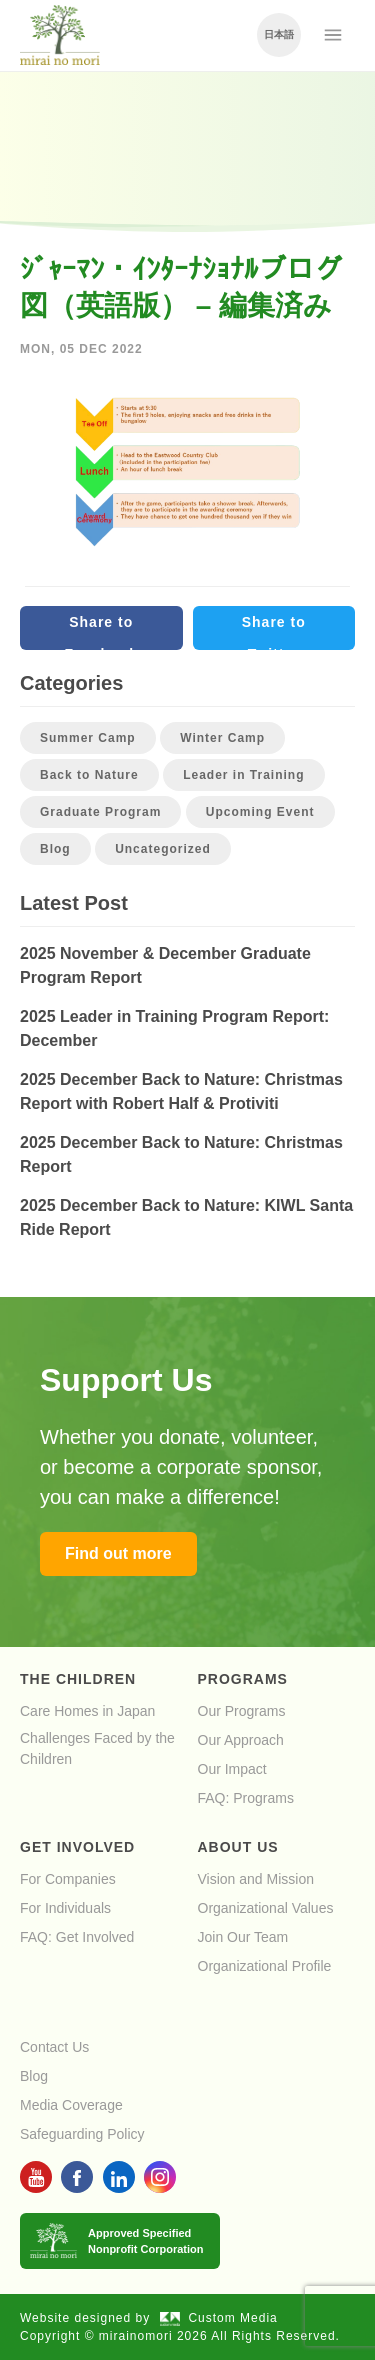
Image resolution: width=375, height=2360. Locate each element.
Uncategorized (163, 849)
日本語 (279, 34)
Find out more (118, 1553)
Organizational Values (266, 1908)
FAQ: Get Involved (77, 1937)
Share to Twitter (274, 632)
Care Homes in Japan (87, 1711)
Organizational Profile (265, 1966)
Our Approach (241, 1740)
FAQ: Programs (246, 1798)
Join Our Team (243, 1937)
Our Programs (242, 1711)
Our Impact (232, 1769)
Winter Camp (222, 738)
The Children (78, 1679)
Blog (55, 849)
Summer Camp (88, 738)
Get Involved (77, 1847)
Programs (243, 1679)
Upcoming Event (260, 812)
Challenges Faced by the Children (97, 1748)
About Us (238, 1847)
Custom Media (219, 2318)
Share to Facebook (101, 632)
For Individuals (65, 1908)
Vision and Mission (256, 1879)
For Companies (68, 1879)
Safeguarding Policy (82, 2134)
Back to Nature (89, 775)
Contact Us (54, 2047)
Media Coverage (71, 2105)
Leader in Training (243, 775)
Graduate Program (100, 812)
